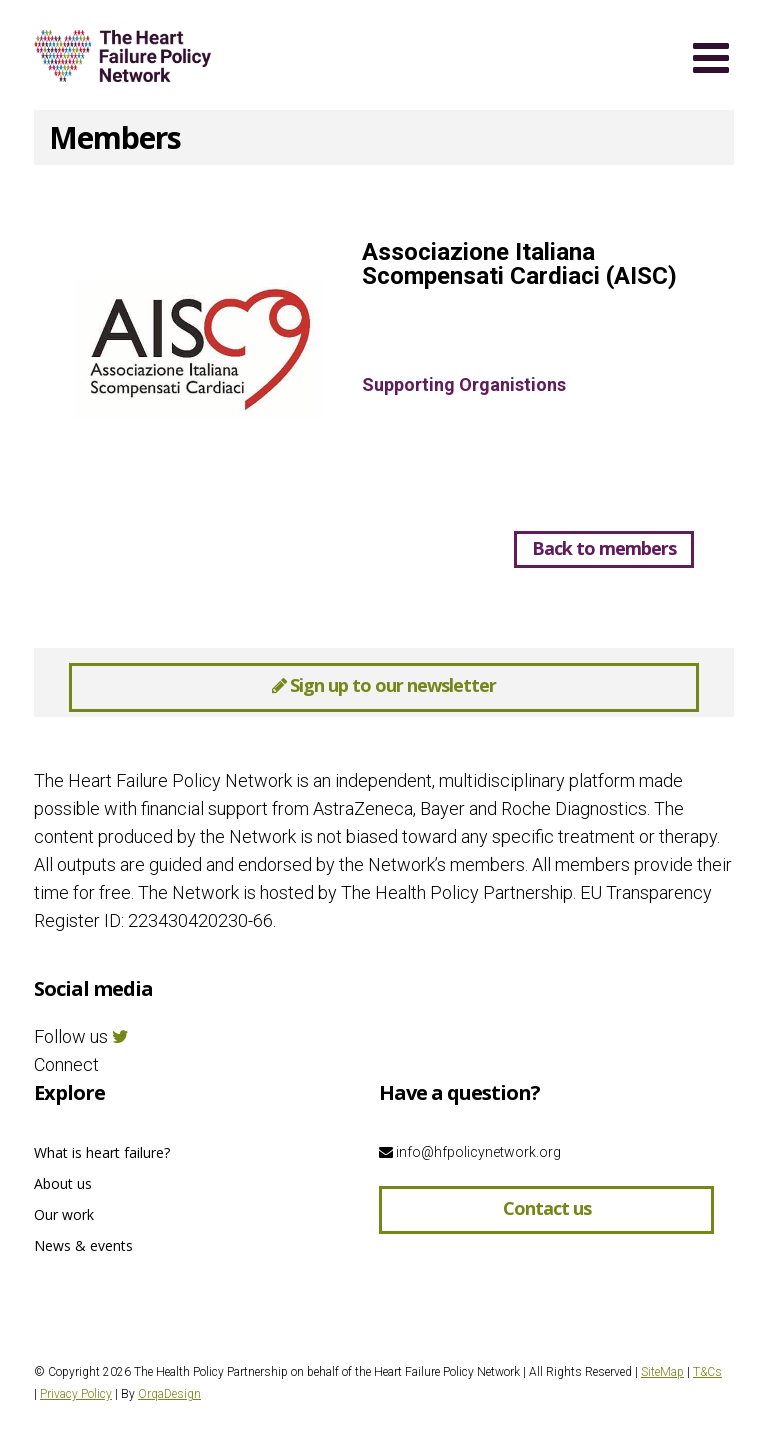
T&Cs (707, 1372)
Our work (64, 1214)
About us (63, 1183)
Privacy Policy (76, 1394)
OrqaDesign (169, 1394)
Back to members (604, 548)
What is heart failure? (102, 1152)
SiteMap (662, 1372)
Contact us (547, 1208)
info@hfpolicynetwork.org (470, 1152)
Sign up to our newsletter (384, 685)
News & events (83, 1245)
